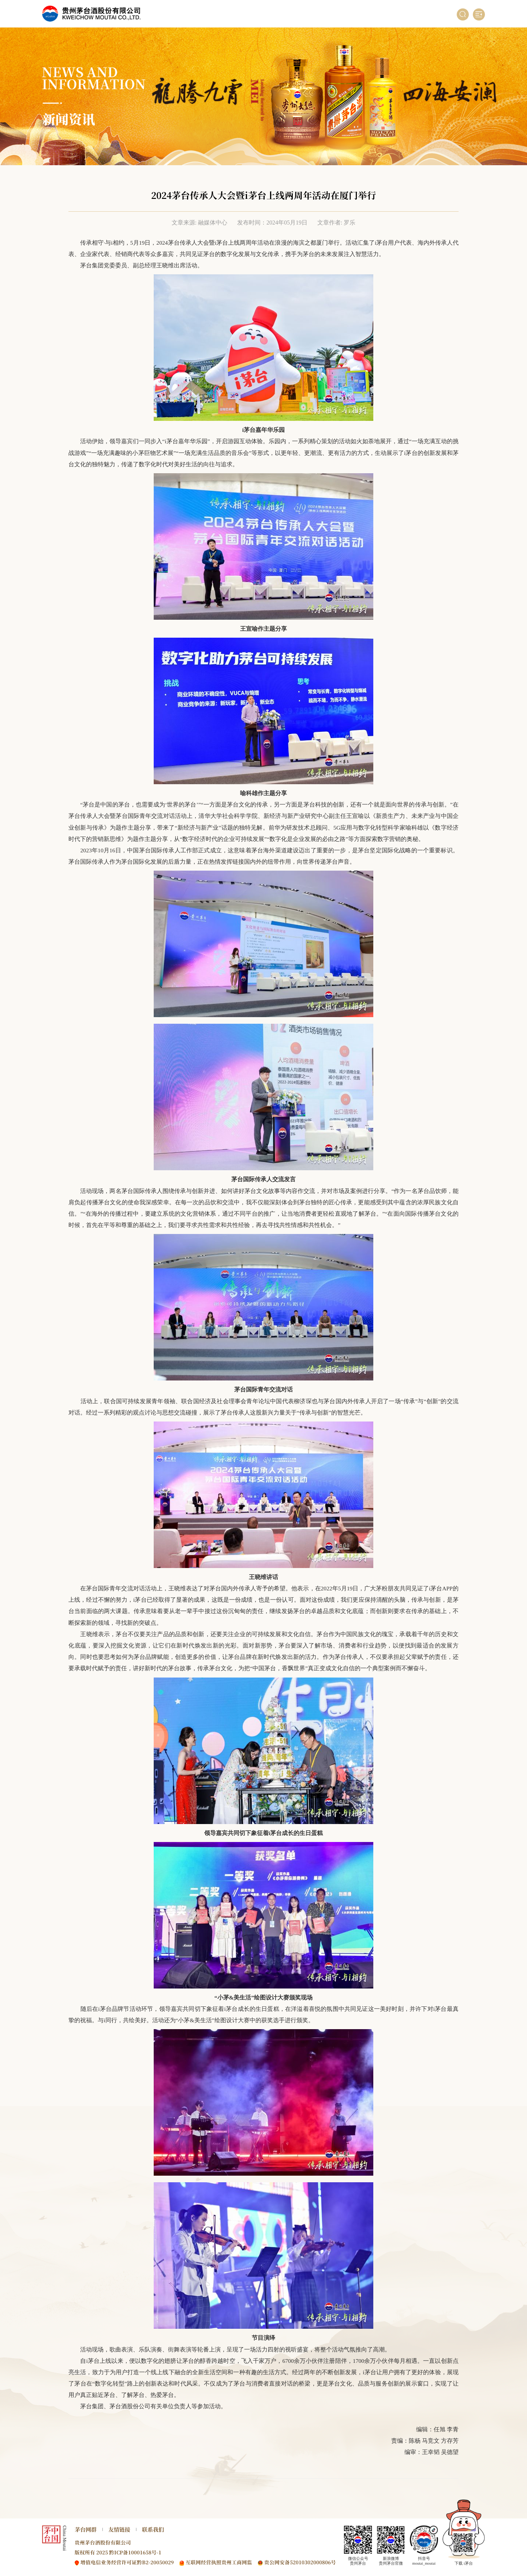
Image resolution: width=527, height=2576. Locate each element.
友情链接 (119, 2529)
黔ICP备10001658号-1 (135, 2552)
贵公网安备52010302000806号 (300, 2562)
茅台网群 (86, 2529)
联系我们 (153, 2529)
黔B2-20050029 (155, 2562)
